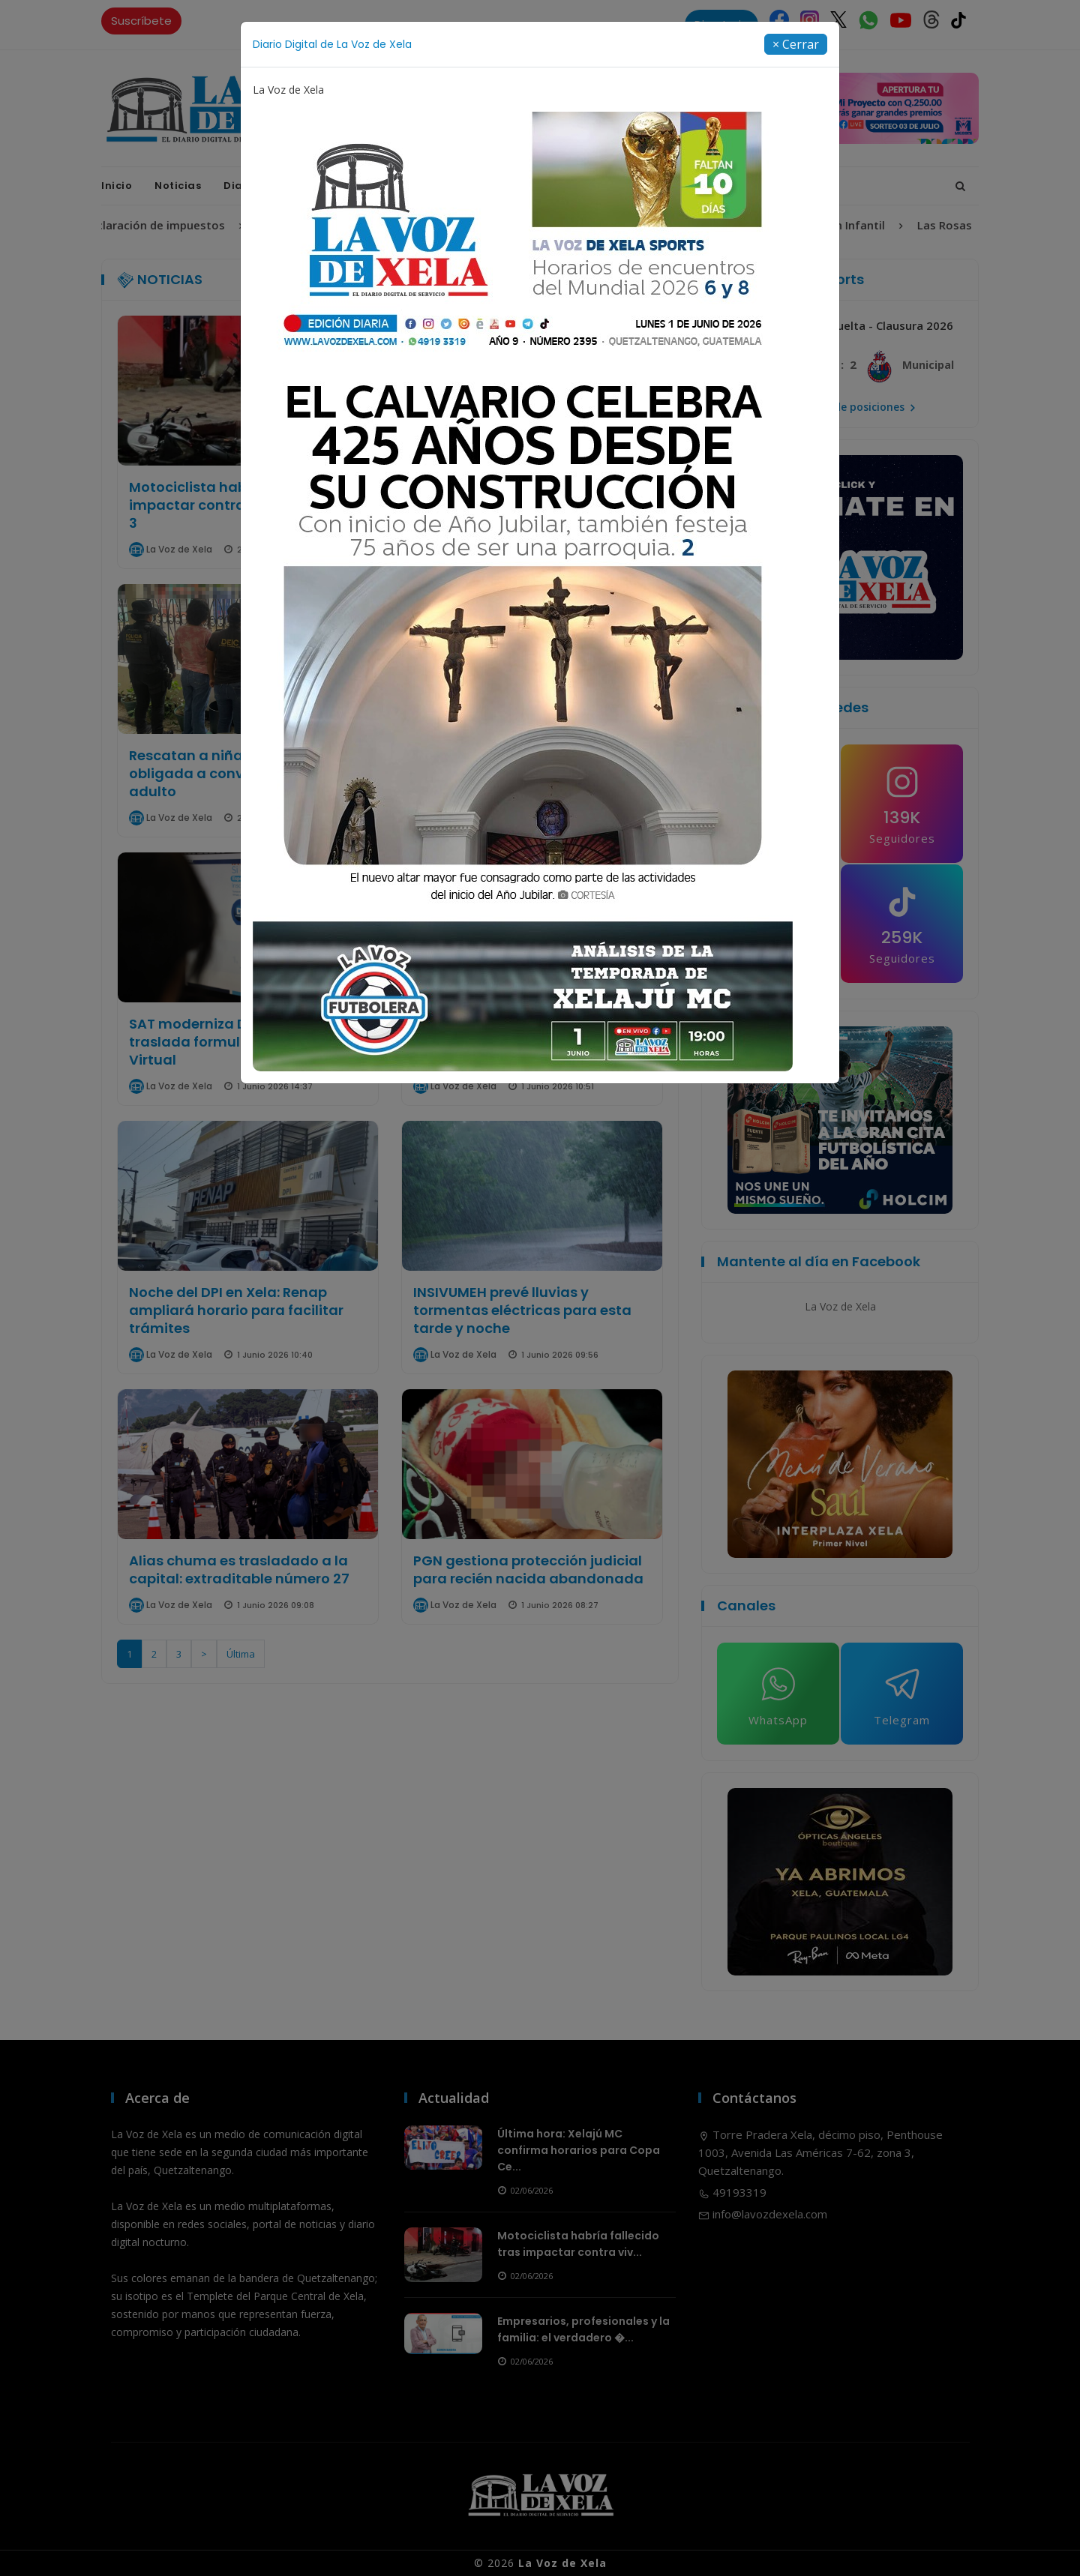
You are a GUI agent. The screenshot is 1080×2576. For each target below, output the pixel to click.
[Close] (795, 29)
